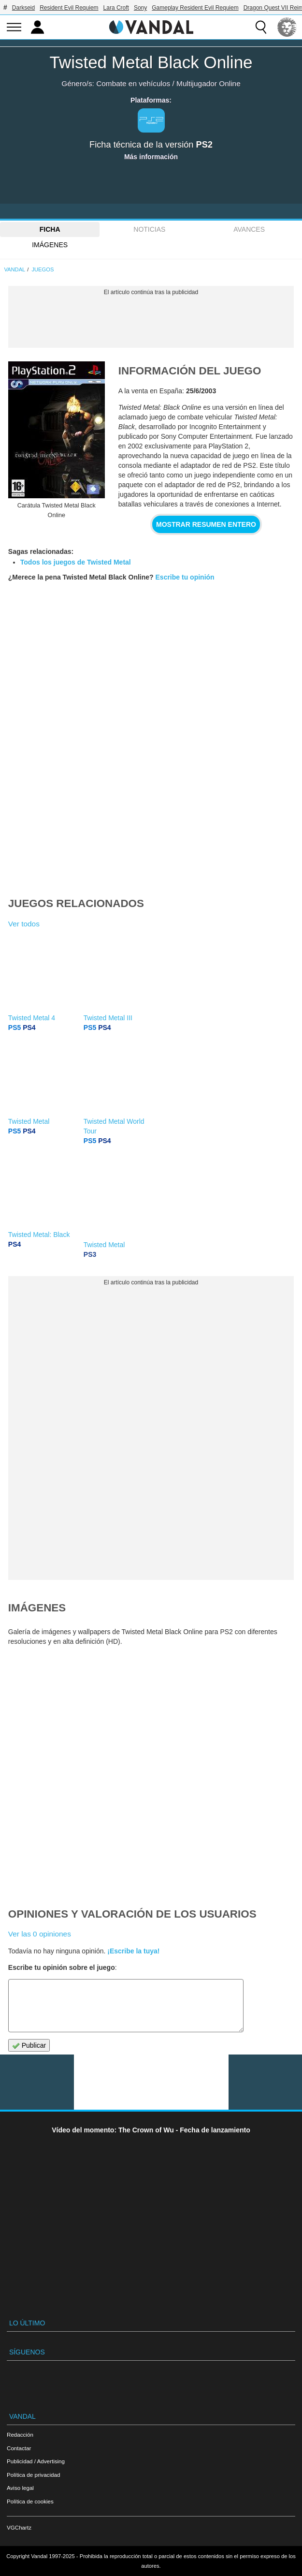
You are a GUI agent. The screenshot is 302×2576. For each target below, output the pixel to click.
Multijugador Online (208, 83)
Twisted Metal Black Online (150, 62)
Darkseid (23, 7)
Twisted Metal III (108, 1018)
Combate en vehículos (133, 83)
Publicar (29, 2045)
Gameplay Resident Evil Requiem (195, 7)
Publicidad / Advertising (36, 2461)
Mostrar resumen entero (206, 524)
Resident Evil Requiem (69, 7)
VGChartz (19, 2527)
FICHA (50, 229)
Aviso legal (20, 2488)
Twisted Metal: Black (39, 1234)
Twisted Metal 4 (31, 1018)
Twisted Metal (29, 1121)
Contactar (19, 2448)
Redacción (20, 2434)
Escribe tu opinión (185, 577)
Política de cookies (30, 2501)
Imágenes (50, 245)
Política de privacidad (33, 2475)
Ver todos (24, 924)
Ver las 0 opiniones (39, 1934)
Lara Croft (116, 7)
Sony (140, 7)
